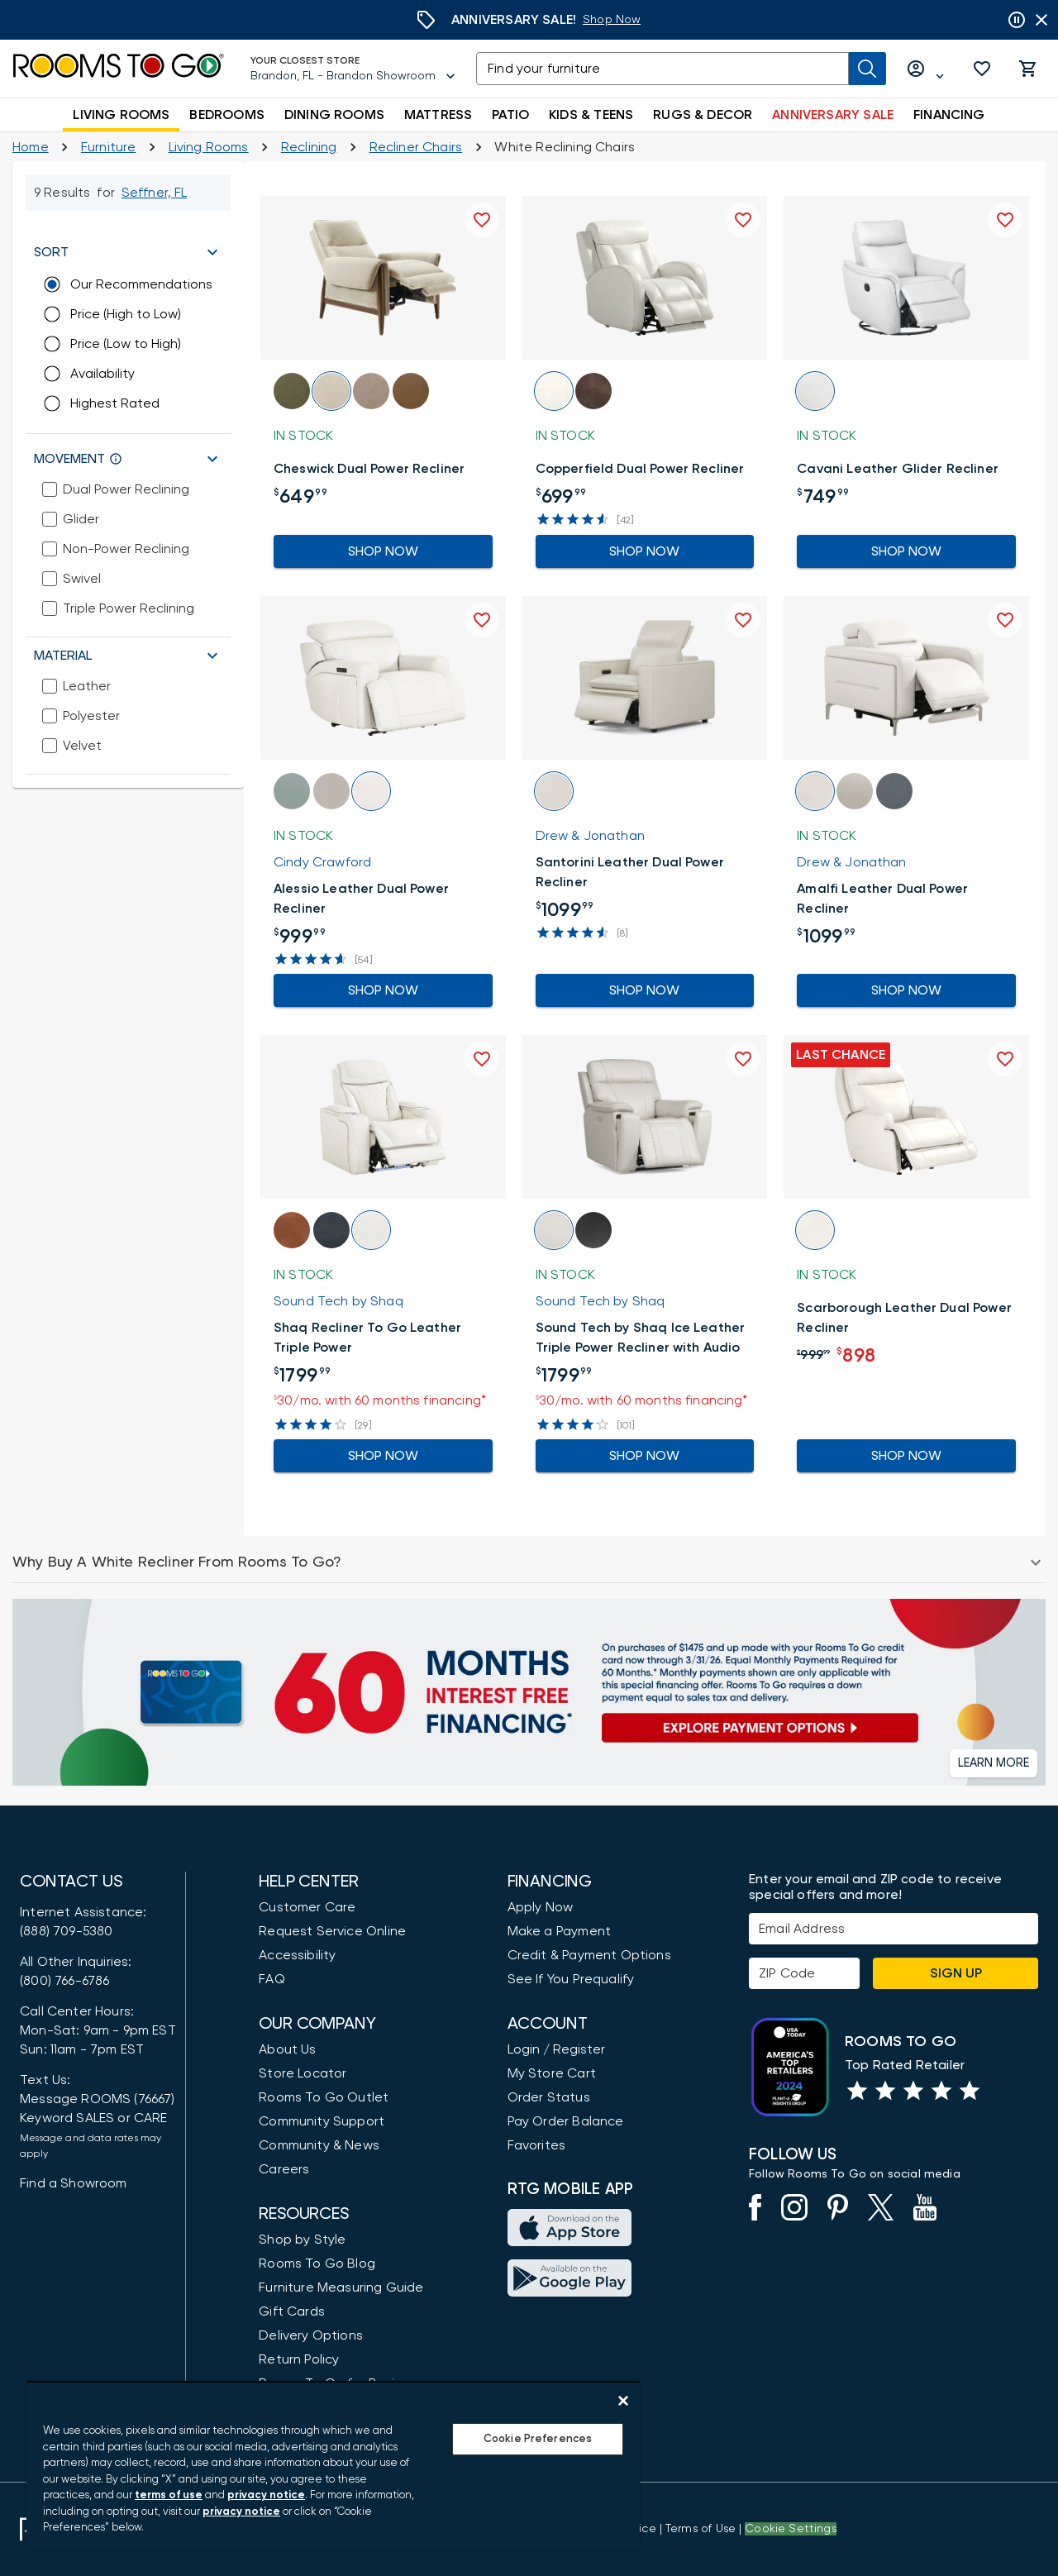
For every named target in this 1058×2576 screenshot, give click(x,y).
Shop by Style (302, 2239)
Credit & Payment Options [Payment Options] (589, 1955)
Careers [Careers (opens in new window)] (284, 2169)
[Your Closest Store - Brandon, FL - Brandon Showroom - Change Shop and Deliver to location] (353, 68)
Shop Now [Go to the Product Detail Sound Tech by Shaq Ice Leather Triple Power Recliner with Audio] (645, 1455)
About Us (287, 2049)
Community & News (319, 2145)
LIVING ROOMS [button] (121, 115)
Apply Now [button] (541, 1907)
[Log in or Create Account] (925, 69)
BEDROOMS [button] (226, 115)
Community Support (321, 2121)
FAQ (272, 1979)
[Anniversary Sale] (612, 20)
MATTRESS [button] (438, 115)
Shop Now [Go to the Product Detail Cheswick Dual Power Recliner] (383, 551)
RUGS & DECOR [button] (702, 115)
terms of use (169, 2495)
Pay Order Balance (566, 2121)
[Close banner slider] (1041, 20)
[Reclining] (309, 147)
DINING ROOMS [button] (334, 115)
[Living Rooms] (209, 147)
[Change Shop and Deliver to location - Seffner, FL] (154, 193)
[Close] (623, 2401)
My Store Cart (552, 2073)
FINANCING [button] (949, 115)
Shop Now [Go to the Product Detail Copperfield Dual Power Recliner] (645, 551)
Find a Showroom (73, 2183)
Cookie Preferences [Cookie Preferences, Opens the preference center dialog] (538, 2439)
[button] (981, 68)
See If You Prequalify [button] (571, 1979)
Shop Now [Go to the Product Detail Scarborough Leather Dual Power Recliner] (906, 1455)
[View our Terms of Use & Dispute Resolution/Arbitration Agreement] (700, 2528)
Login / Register (556, 2049)
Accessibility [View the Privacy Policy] (297, 1955)
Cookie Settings (790, 2529)
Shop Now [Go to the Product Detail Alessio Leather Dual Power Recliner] (383, 990)
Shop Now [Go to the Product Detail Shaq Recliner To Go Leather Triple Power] (383, 1455)
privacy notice (266, 2495)
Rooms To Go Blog (317, 2263)
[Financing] (529, 1692)
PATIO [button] (510, 115)
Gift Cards (292, 2311)
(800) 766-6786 (64, 1980)
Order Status (549, 2097)
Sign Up (956, 1973)
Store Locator (302, 2073)
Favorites (537, 2145)
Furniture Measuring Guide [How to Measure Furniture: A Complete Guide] (341, 2287)
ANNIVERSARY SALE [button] (833, 115)
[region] (333, 2465)
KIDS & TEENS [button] (591, 115)
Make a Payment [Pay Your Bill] (559, 1931)
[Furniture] (108, 147)
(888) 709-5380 (66, 1931)
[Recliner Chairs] (416, 147)
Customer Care (307, 1907)
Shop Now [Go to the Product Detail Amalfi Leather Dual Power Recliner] (906, 990)
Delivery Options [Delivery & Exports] (311, 2335)
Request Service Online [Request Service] (332, 1931)
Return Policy (299, 2359)
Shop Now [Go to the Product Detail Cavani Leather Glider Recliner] (906, 551)
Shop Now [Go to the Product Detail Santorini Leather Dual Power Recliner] (645, 990)
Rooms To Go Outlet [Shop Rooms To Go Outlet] (323, 2097)
